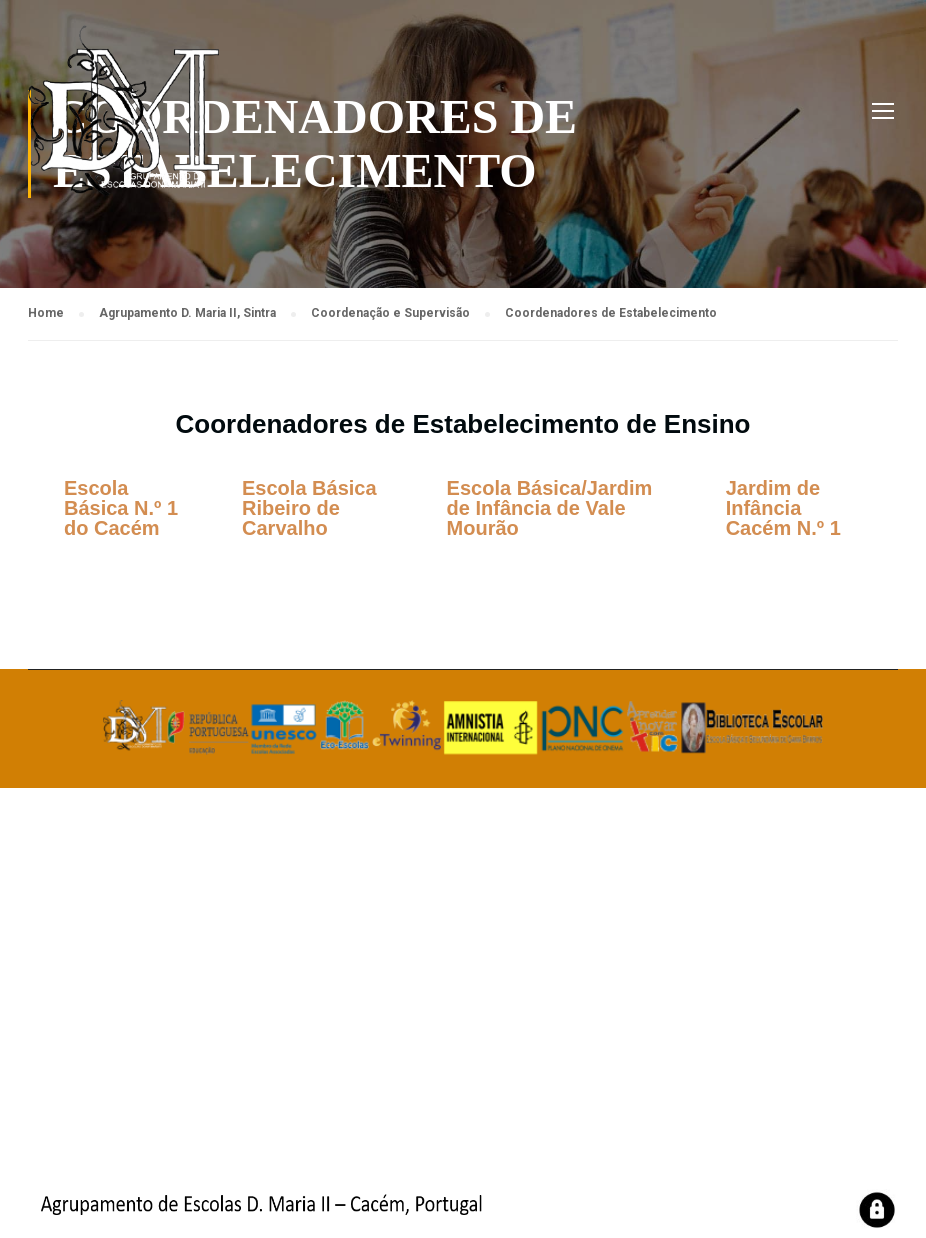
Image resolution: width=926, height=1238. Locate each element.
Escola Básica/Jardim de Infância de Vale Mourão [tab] (550, 508)
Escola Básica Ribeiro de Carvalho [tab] (309, 508)
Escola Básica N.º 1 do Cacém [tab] (121, 508)
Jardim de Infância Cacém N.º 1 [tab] (783, 508)
